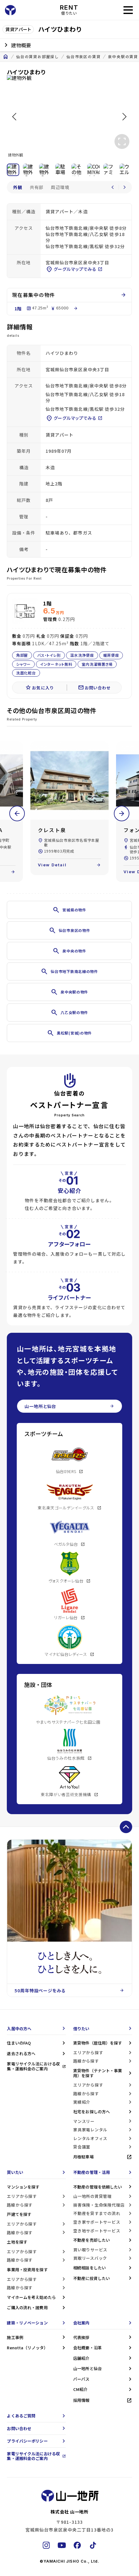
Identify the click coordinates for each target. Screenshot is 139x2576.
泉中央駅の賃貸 (123, 56)
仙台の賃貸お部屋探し (37, 56)
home (5, 56)
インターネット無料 (56, 663)
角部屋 (22, 655)
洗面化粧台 (26, 672)
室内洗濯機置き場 (97, 663)
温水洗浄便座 (82, 655)
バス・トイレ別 (49, 655)
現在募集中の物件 (69, 295)
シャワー (23, 663)
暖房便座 (111, 655)
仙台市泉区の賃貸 (83, 56)
